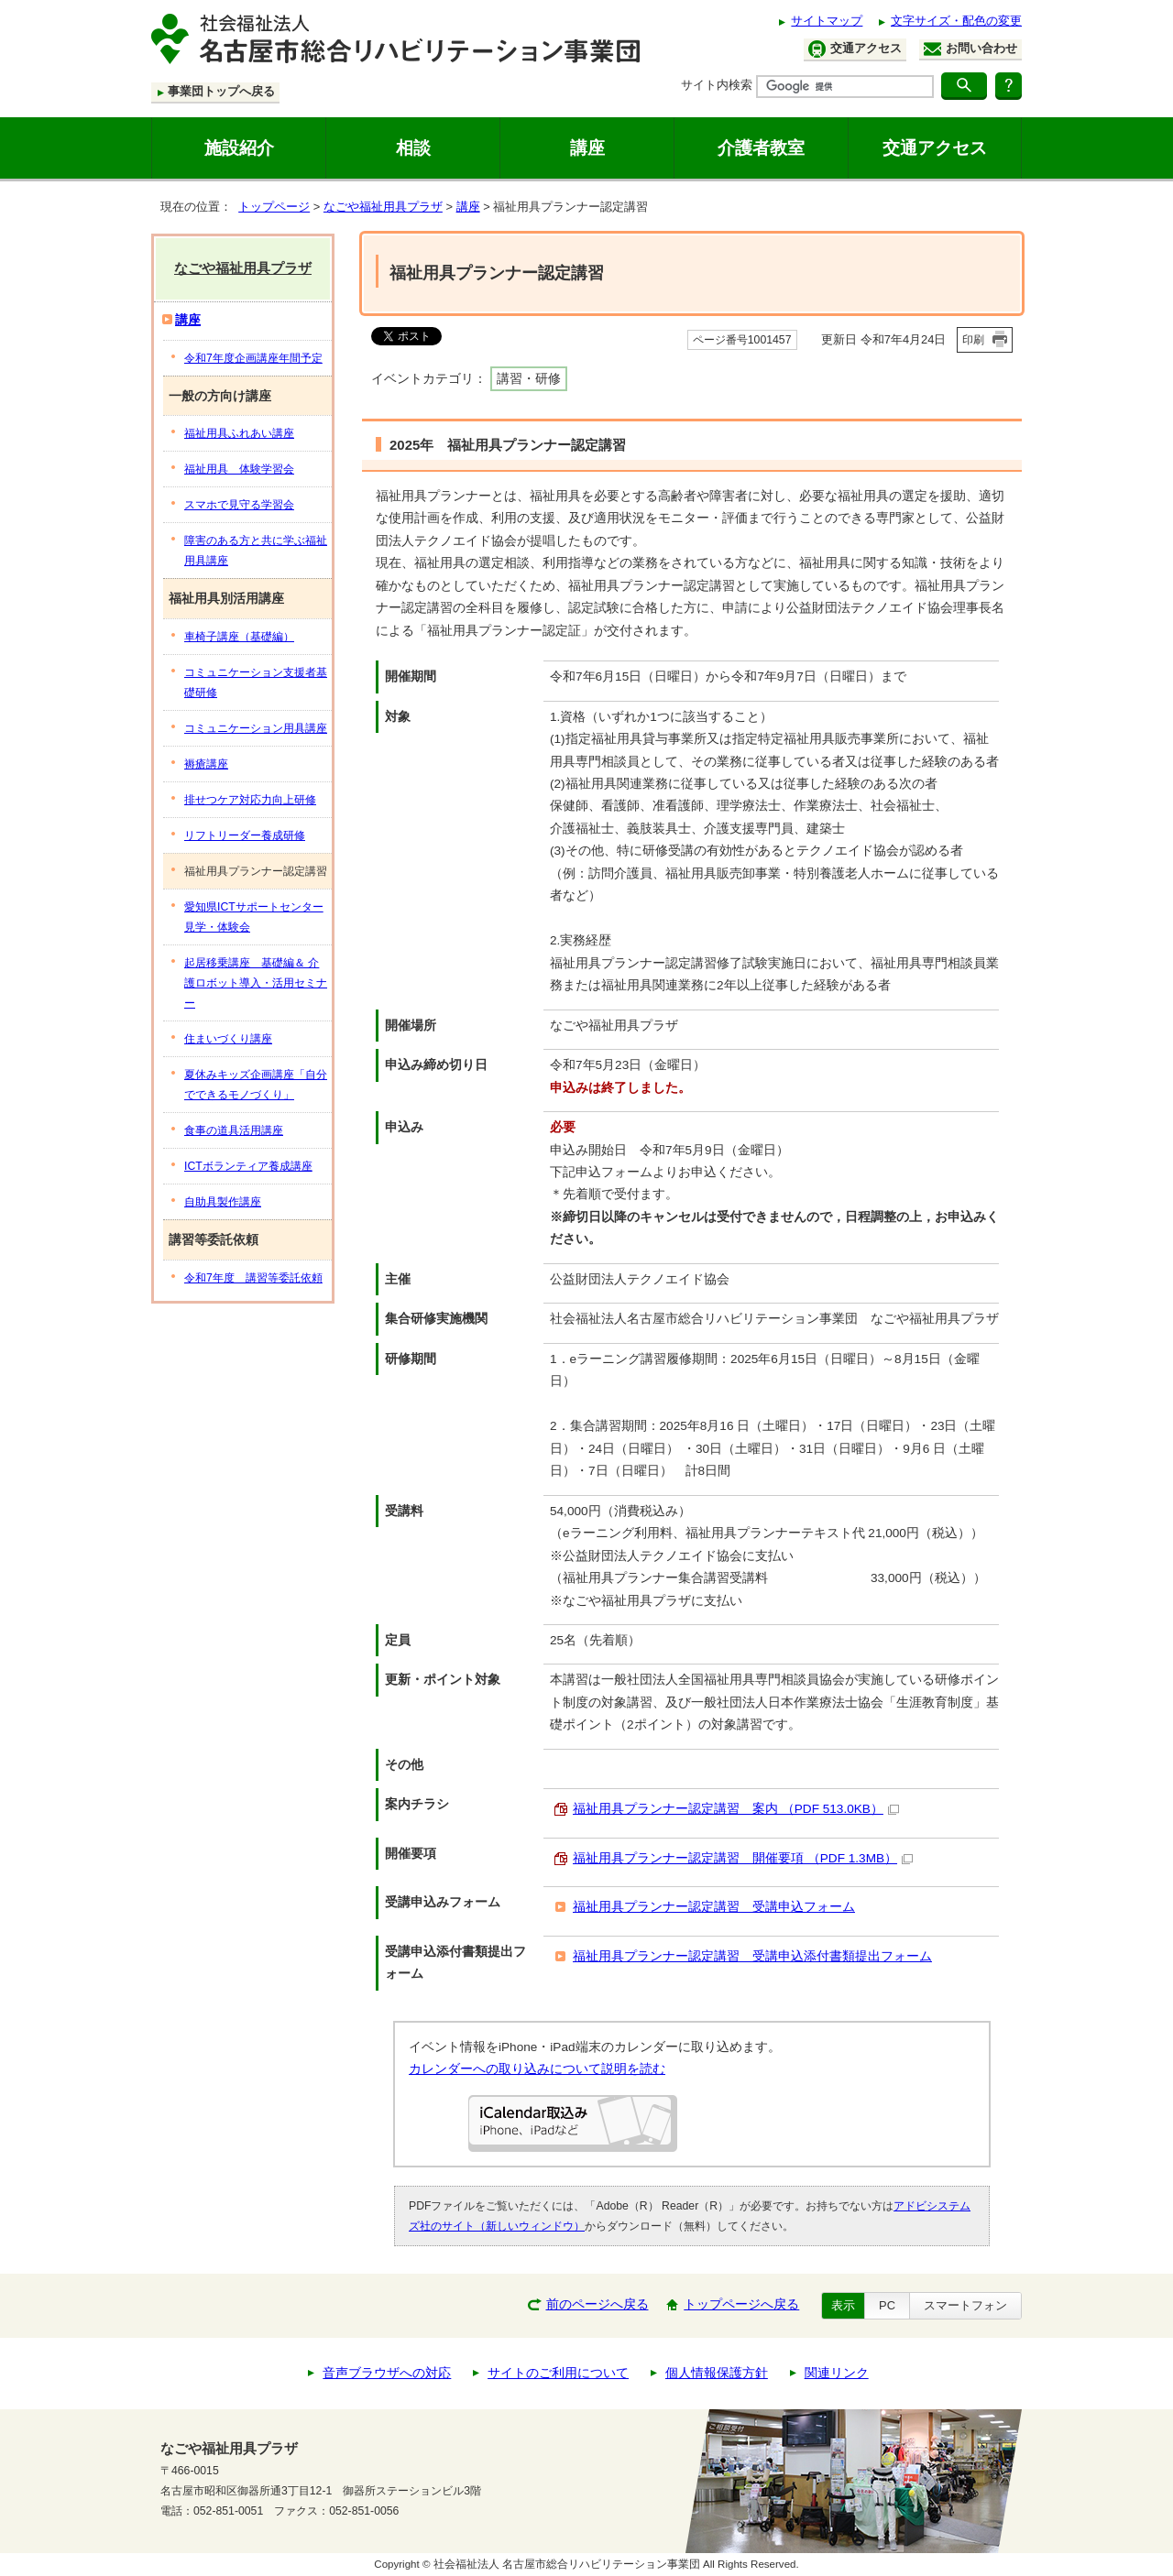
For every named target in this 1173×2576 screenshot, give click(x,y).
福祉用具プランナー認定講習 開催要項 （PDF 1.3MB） (743, 1858)
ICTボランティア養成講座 (248, 1166)
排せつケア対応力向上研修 (250, 799)
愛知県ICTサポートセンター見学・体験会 (253, 917)
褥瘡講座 (206, 764)
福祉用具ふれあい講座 (239, 433)
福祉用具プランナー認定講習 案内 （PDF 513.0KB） (736, 1809)
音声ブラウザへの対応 (387, 2373)
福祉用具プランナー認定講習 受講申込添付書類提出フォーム (752, 1956)
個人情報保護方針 (716, 2373)
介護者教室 (761, 147)
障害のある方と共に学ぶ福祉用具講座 (255, 550)
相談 (413, 147)
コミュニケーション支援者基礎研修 (255, 682)
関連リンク (837, 2373)
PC (887, 2305)
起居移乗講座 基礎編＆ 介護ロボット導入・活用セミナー (255, 983)
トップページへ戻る (741, 2304)
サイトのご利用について (558, 2373)
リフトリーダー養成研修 (244, 835)
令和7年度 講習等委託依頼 (253, 1278)
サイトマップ (826, 20)
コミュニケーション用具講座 (255, 728)
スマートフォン (965, 2305)
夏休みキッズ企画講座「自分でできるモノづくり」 (255, 1084)
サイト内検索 (716, 85)
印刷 (973, 339)
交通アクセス (855, 49)
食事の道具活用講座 (233, 1130)
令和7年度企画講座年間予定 (253, 358)
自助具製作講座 (222, 1201)
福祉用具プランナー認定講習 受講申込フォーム (714, 1907)
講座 (587, 147)
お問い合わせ (970, 48)
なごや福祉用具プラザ (383, 206)
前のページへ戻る (597, 2304)
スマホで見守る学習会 (239, 504)
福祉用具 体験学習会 (239, 469)
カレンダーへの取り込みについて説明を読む (537, 2069)
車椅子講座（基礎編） (239, 636)
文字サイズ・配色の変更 (956, 20)
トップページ (274, 206)
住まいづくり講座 (228, 1038)
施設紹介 (239, 147)
